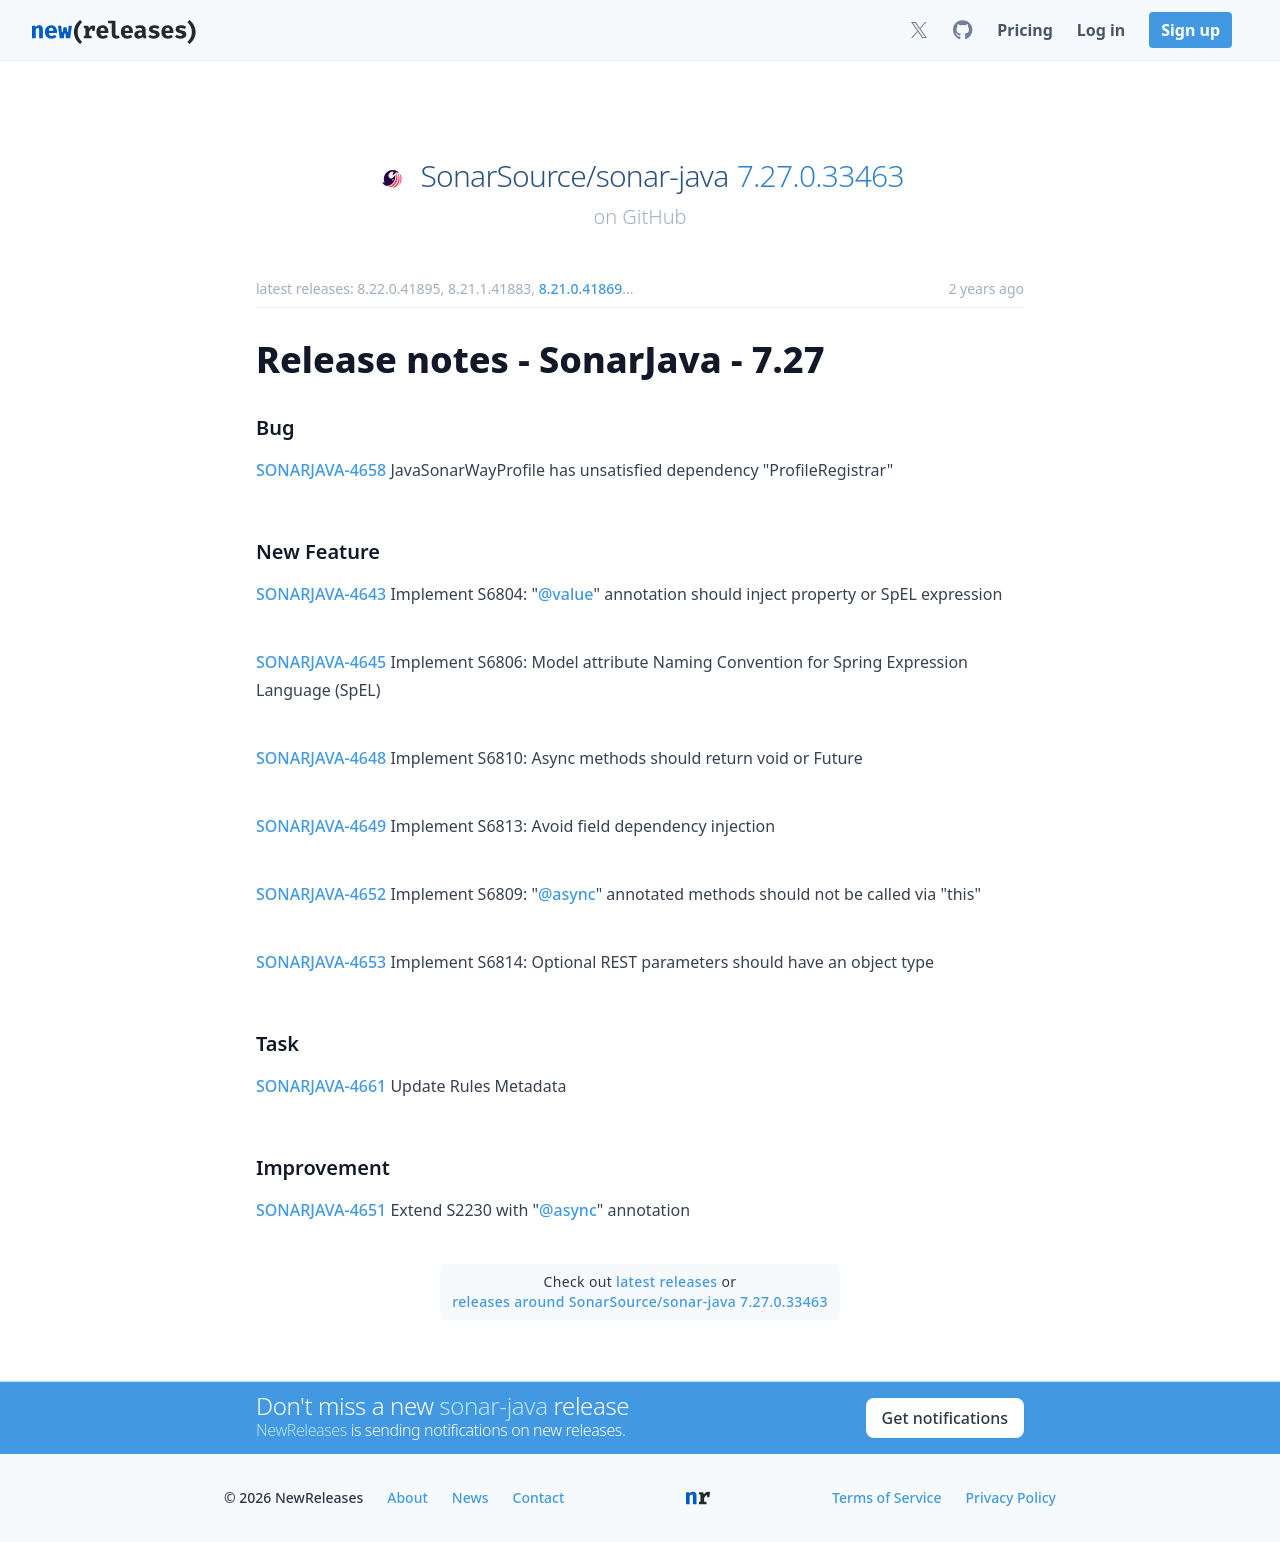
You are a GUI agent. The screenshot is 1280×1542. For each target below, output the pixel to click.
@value (566, 594)
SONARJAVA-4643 (321, 594)
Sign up (1190, 30)
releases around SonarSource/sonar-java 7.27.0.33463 (640, 1301)
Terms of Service (886, 1497)
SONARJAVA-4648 (321, 758)
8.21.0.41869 (581, 288)
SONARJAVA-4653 (321, 962)
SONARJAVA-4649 (321, 826)
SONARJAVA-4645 (321, 662)
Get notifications (945, 1418)
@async (567, 894)
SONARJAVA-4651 (321, 1210)
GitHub (654, 216)
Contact (539, 1497)
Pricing (1024, 30)
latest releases (666, 1281)
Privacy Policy (1011, 1497)
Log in (1101, 30)
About (407, 1497)
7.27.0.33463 (820, 176)
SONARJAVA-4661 (321, 1086)
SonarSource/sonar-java (574, 176)
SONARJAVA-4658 (321, 470)
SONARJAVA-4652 (321, 894)
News (470, 1497)
